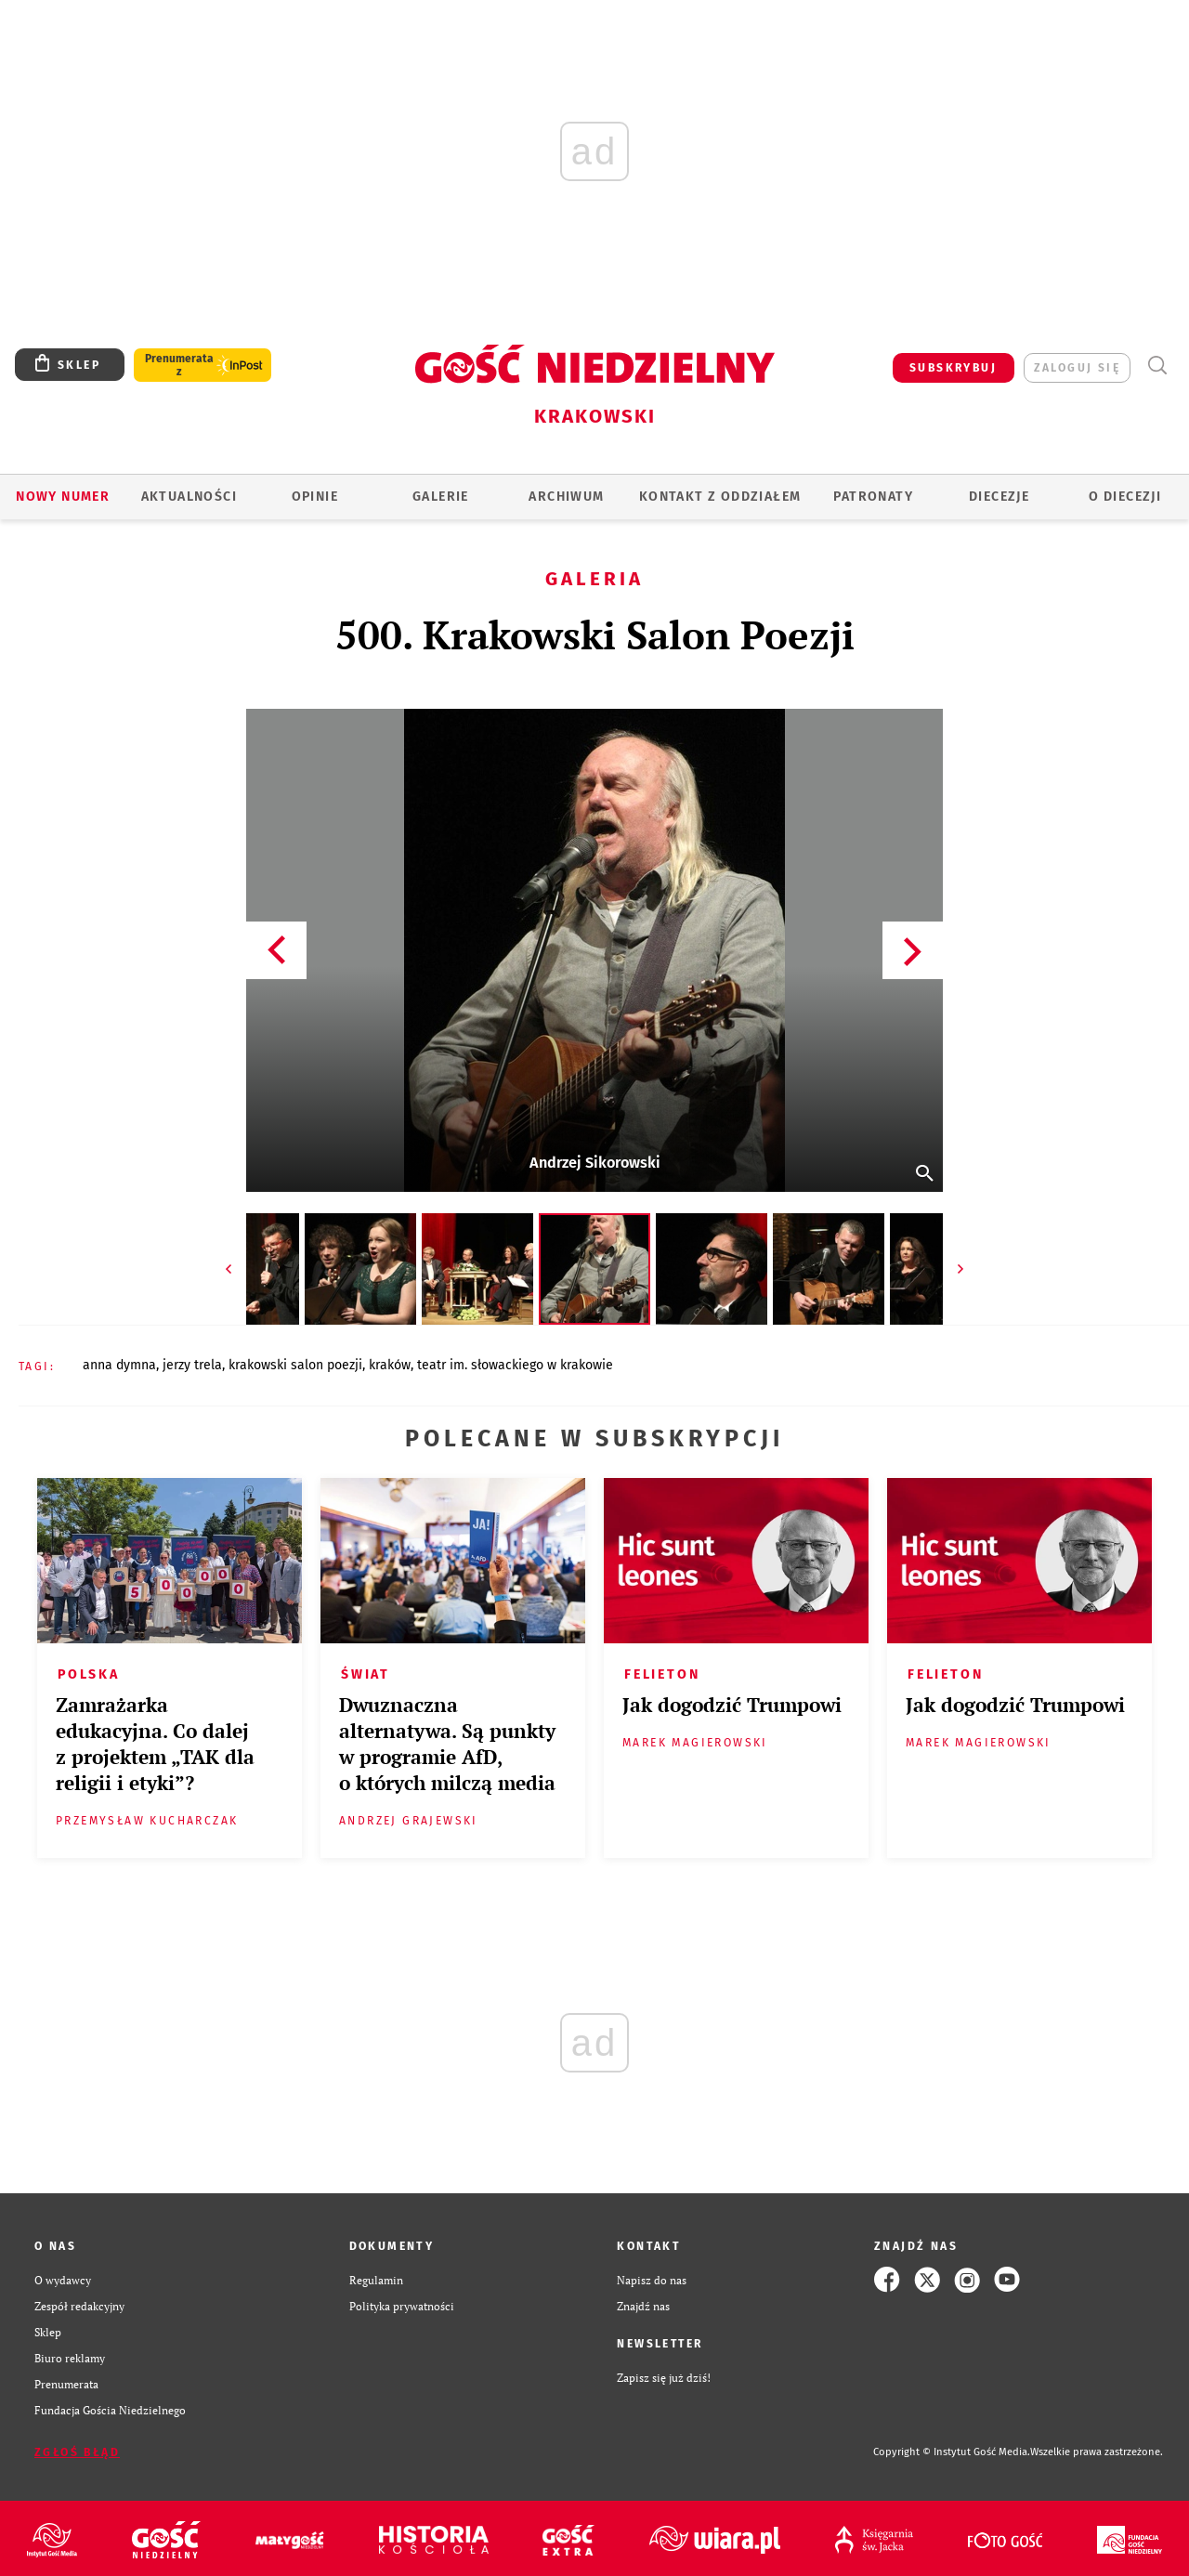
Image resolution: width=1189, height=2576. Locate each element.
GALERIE (440, 496)
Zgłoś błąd (77, 2452)
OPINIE (315, 496)
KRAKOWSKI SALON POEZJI (295, 1365)
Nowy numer (63, 496)
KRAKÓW (390, 1365)
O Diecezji (1125, 496)
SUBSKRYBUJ (953, 367)
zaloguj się (1077, 367)
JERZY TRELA (192, 1365)
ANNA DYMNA (119, 1365)
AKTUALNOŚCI (189, 496)
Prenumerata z (179, 365)
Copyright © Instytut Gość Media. (951, 2452)
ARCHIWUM (566, 496)
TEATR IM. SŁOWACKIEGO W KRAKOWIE (515, 1365)
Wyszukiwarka (1157, 365)
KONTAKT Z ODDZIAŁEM (720, 496)
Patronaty (873, 496)
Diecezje (999, 496)
